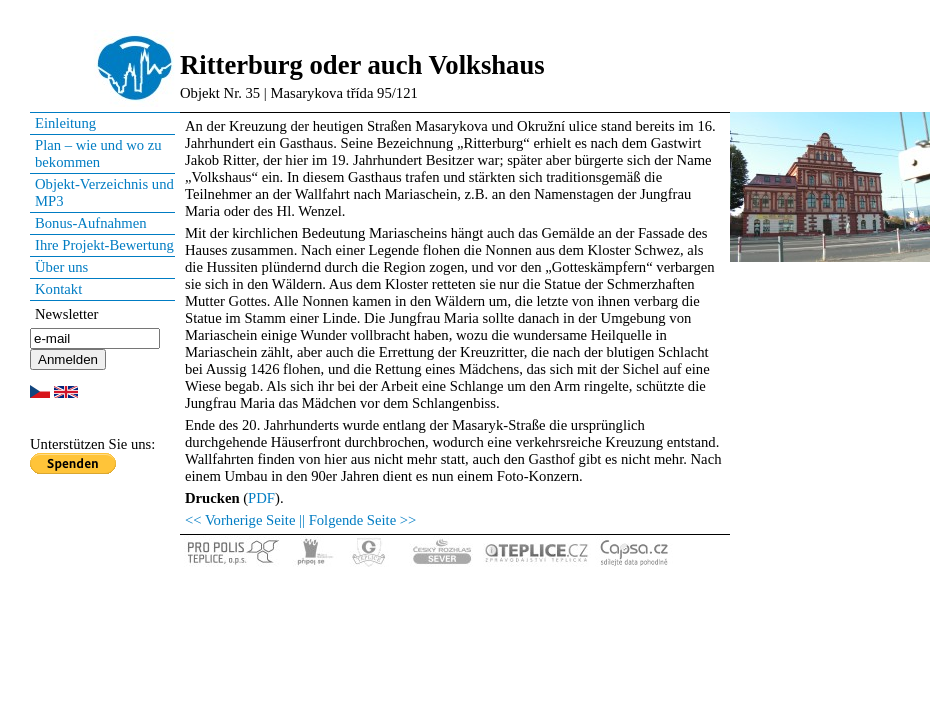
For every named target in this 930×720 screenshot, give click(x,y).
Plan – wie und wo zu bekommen (98, 153)
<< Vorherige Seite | (243, 520)
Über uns (61, 267)
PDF (261, 498)
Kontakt (58, 289)
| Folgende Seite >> (359, 520)
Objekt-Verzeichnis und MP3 (104, 192)
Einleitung (65, 123)
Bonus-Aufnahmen (91, 223)
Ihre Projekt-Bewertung (104, 245)
